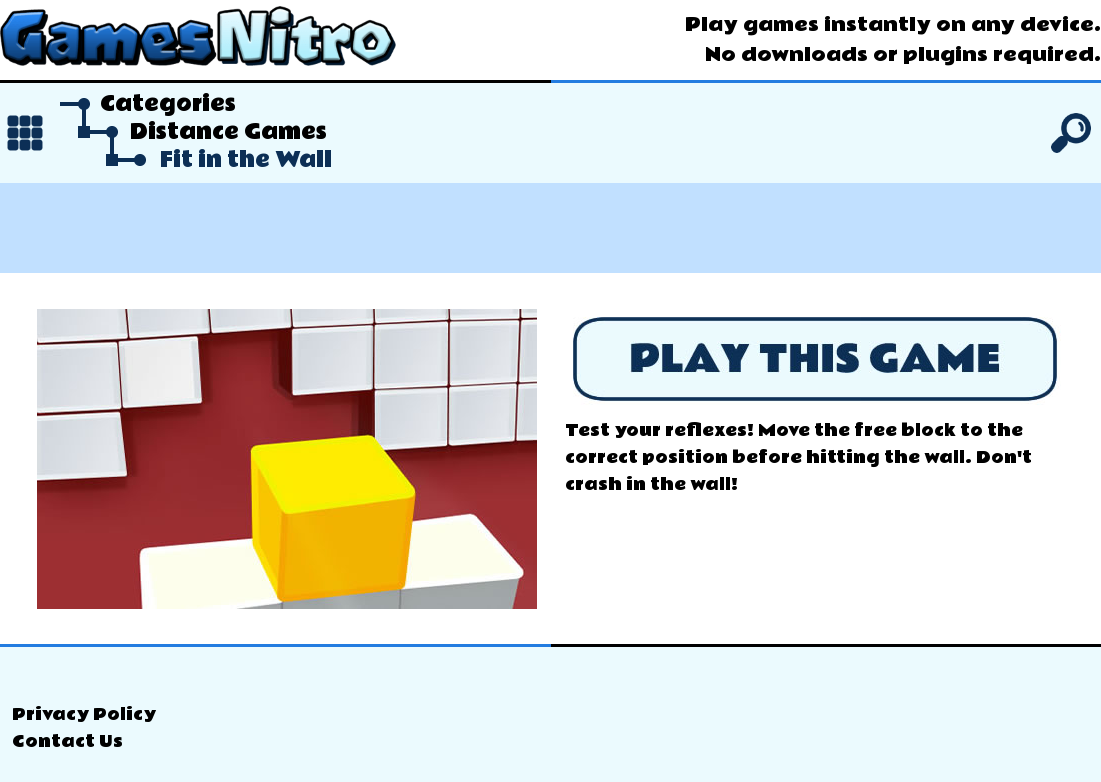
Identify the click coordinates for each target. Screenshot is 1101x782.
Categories (168, 104)
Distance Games (228, 132)
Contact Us (67, 741)
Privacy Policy (84, 714)
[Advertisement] (550, 228)
